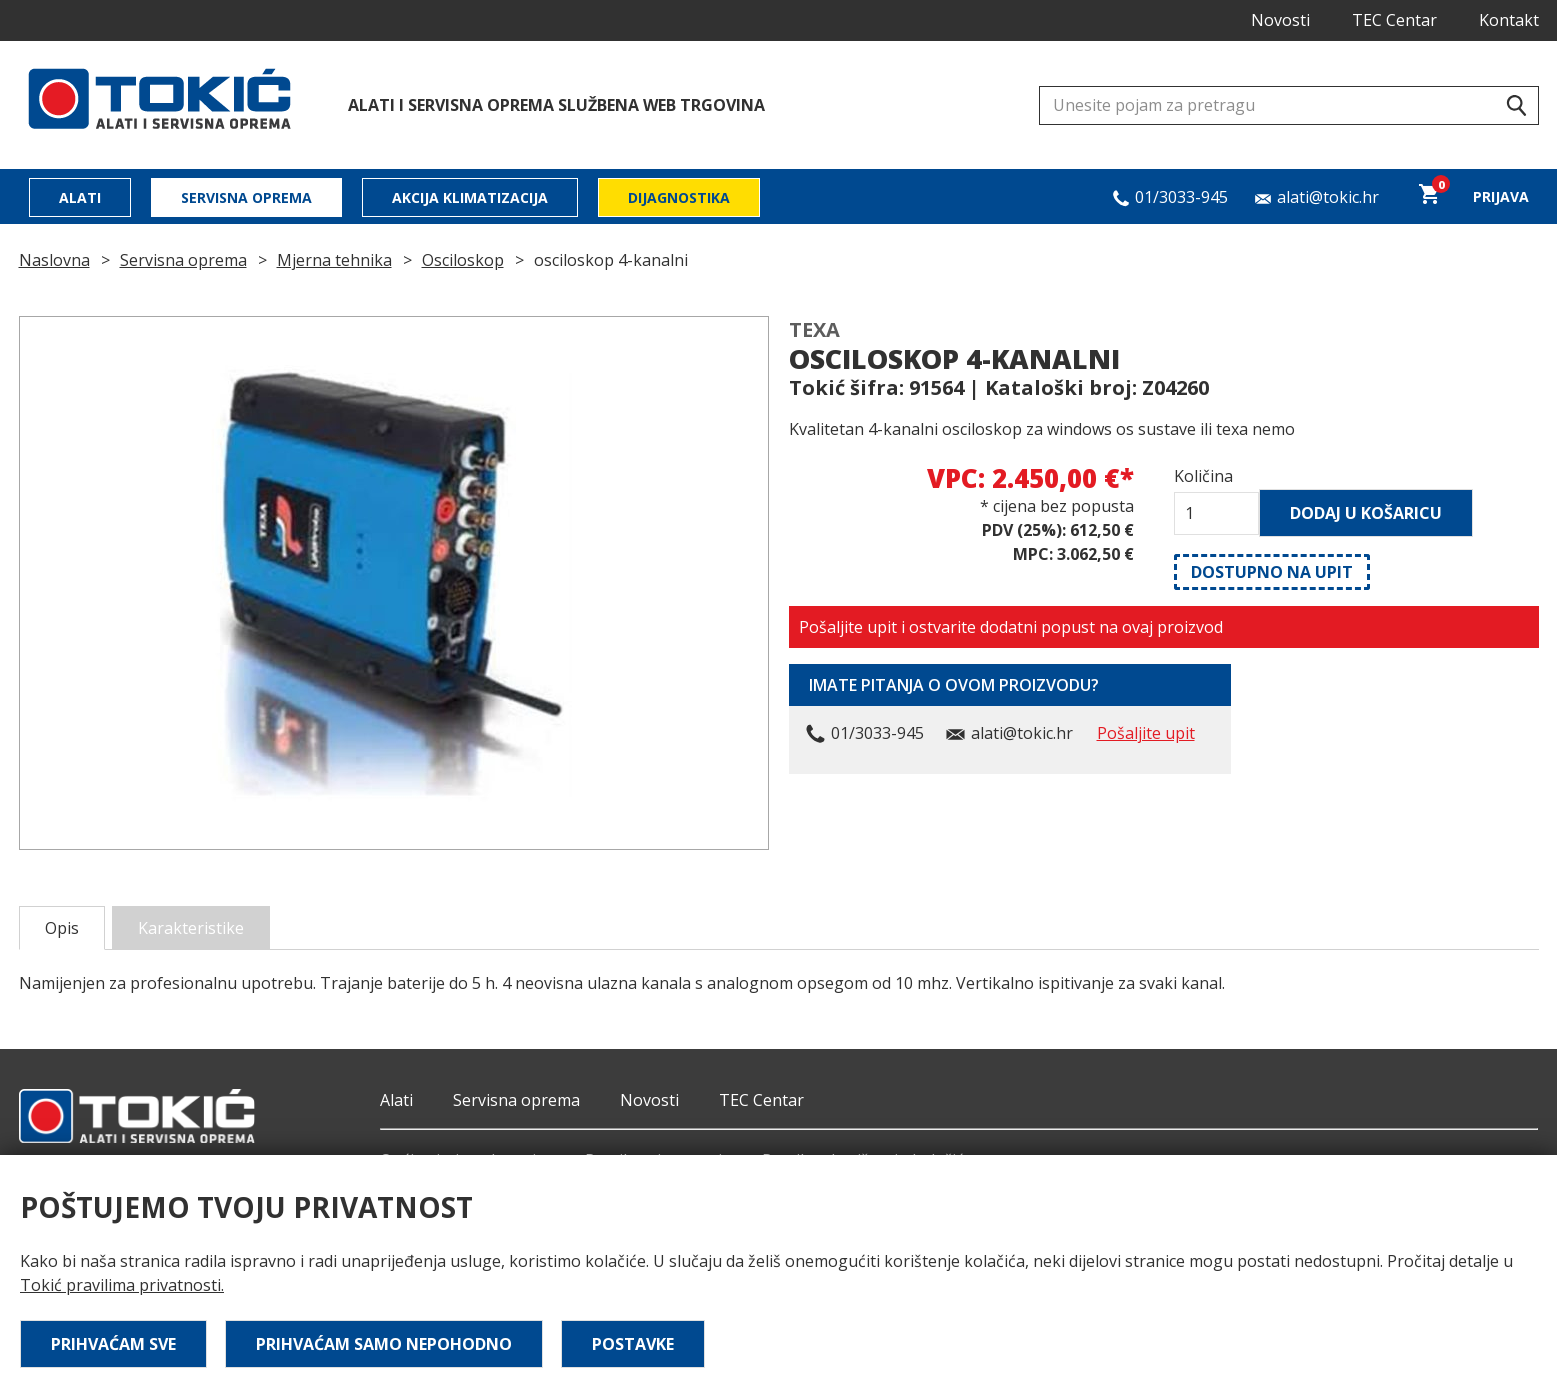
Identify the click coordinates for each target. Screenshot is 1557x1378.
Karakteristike (191, 928)
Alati (80, 197)
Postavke (633, 1344)
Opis (62, 928)
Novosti (1280, 20)
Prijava (1501, 196)
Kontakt (1509, 20)
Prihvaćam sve (113, 1344)
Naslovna (54, 260)
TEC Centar (1394, 20)
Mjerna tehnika (334, 260)
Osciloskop (463, 260)
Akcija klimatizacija (470, 197)
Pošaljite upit (1146, 733)
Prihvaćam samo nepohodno (384, 1344)
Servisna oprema (246, 197)
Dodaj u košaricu (1366, 513)
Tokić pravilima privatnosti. (122, 1285)
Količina (1203, 476)
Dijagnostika (679, 197)
